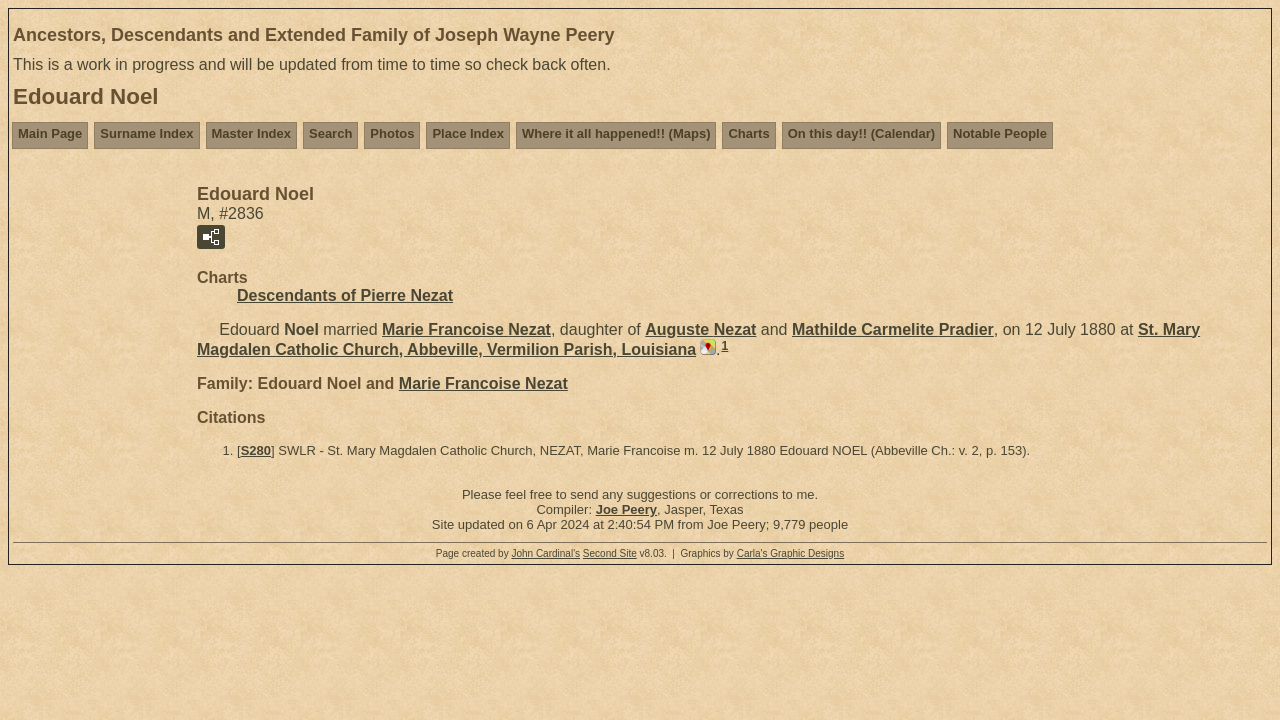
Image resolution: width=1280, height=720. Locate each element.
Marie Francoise (466, 329)
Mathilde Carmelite (893, 329)
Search (330, 133)
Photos (392, 133)
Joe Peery (626, 509)
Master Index (251, 133)
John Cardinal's (545, 553)
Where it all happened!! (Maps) (616, 133)
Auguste (700, 329)
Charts (748, 133)
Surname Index (146, 133)
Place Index (468, 133)
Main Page (50, 133)
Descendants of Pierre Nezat (345, 295)
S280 (256, 450)
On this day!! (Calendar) (861, 133)
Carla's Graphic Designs (791, 553)
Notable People (1000, 133)
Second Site (610, 553)
